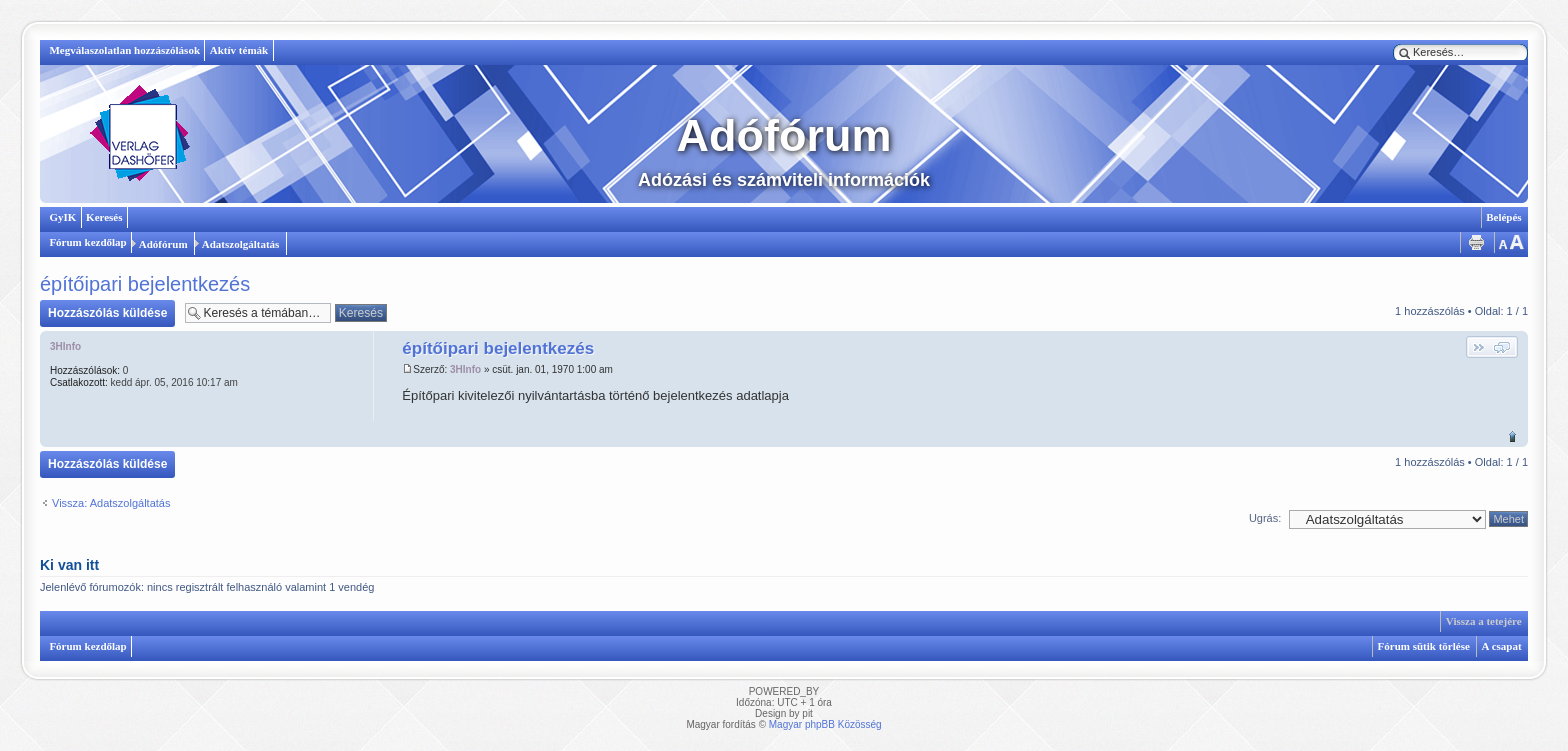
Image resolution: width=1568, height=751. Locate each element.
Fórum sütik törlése (1424, 646)
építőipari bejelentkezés (145, 284)
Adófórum (163, 244)
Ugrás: (1265, 518)
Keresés (104, 217)
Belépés (1503, 217)
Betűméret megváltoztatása (1510, 242)
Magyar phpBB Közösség (825, 724)
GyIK (62, 217)
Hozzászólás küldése (107, 313)
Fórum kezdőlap (87, 242)
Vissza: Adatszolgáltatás (111, 503)
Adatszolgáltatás (241, 244)
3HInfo (465, 369)
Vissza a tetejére (1512, 436)
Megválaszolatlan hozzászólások (124, 50)
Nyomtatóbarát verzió (1476, 242)
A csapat (1502, 646)
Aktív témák (239, 50)
